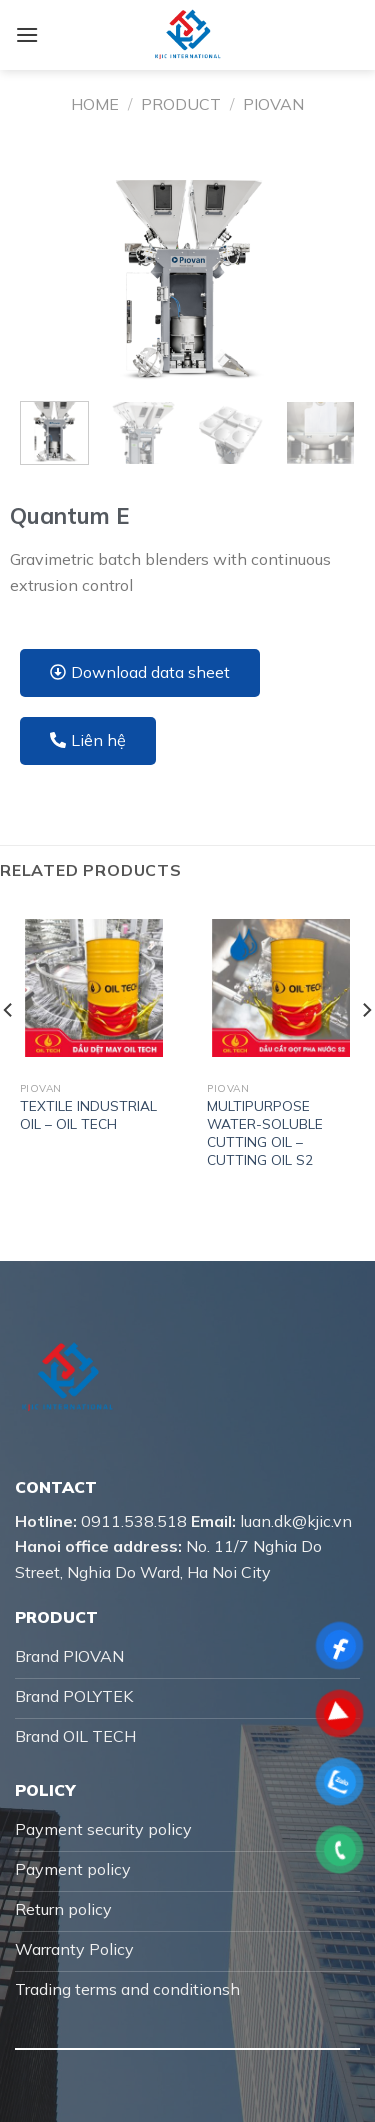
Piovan (273, 104)
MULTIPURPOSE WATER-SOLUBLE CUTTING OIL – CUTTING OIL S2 (265, 1132)
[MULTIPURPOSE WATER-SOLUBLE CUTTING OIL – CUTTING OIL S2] (281, 988)
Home (95, 104)
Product (181, 104)
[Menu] (27, 34)
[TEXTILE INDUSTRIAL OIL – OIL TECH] (94, 988)
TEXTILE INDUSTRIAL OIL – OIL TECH (88, 1114)
